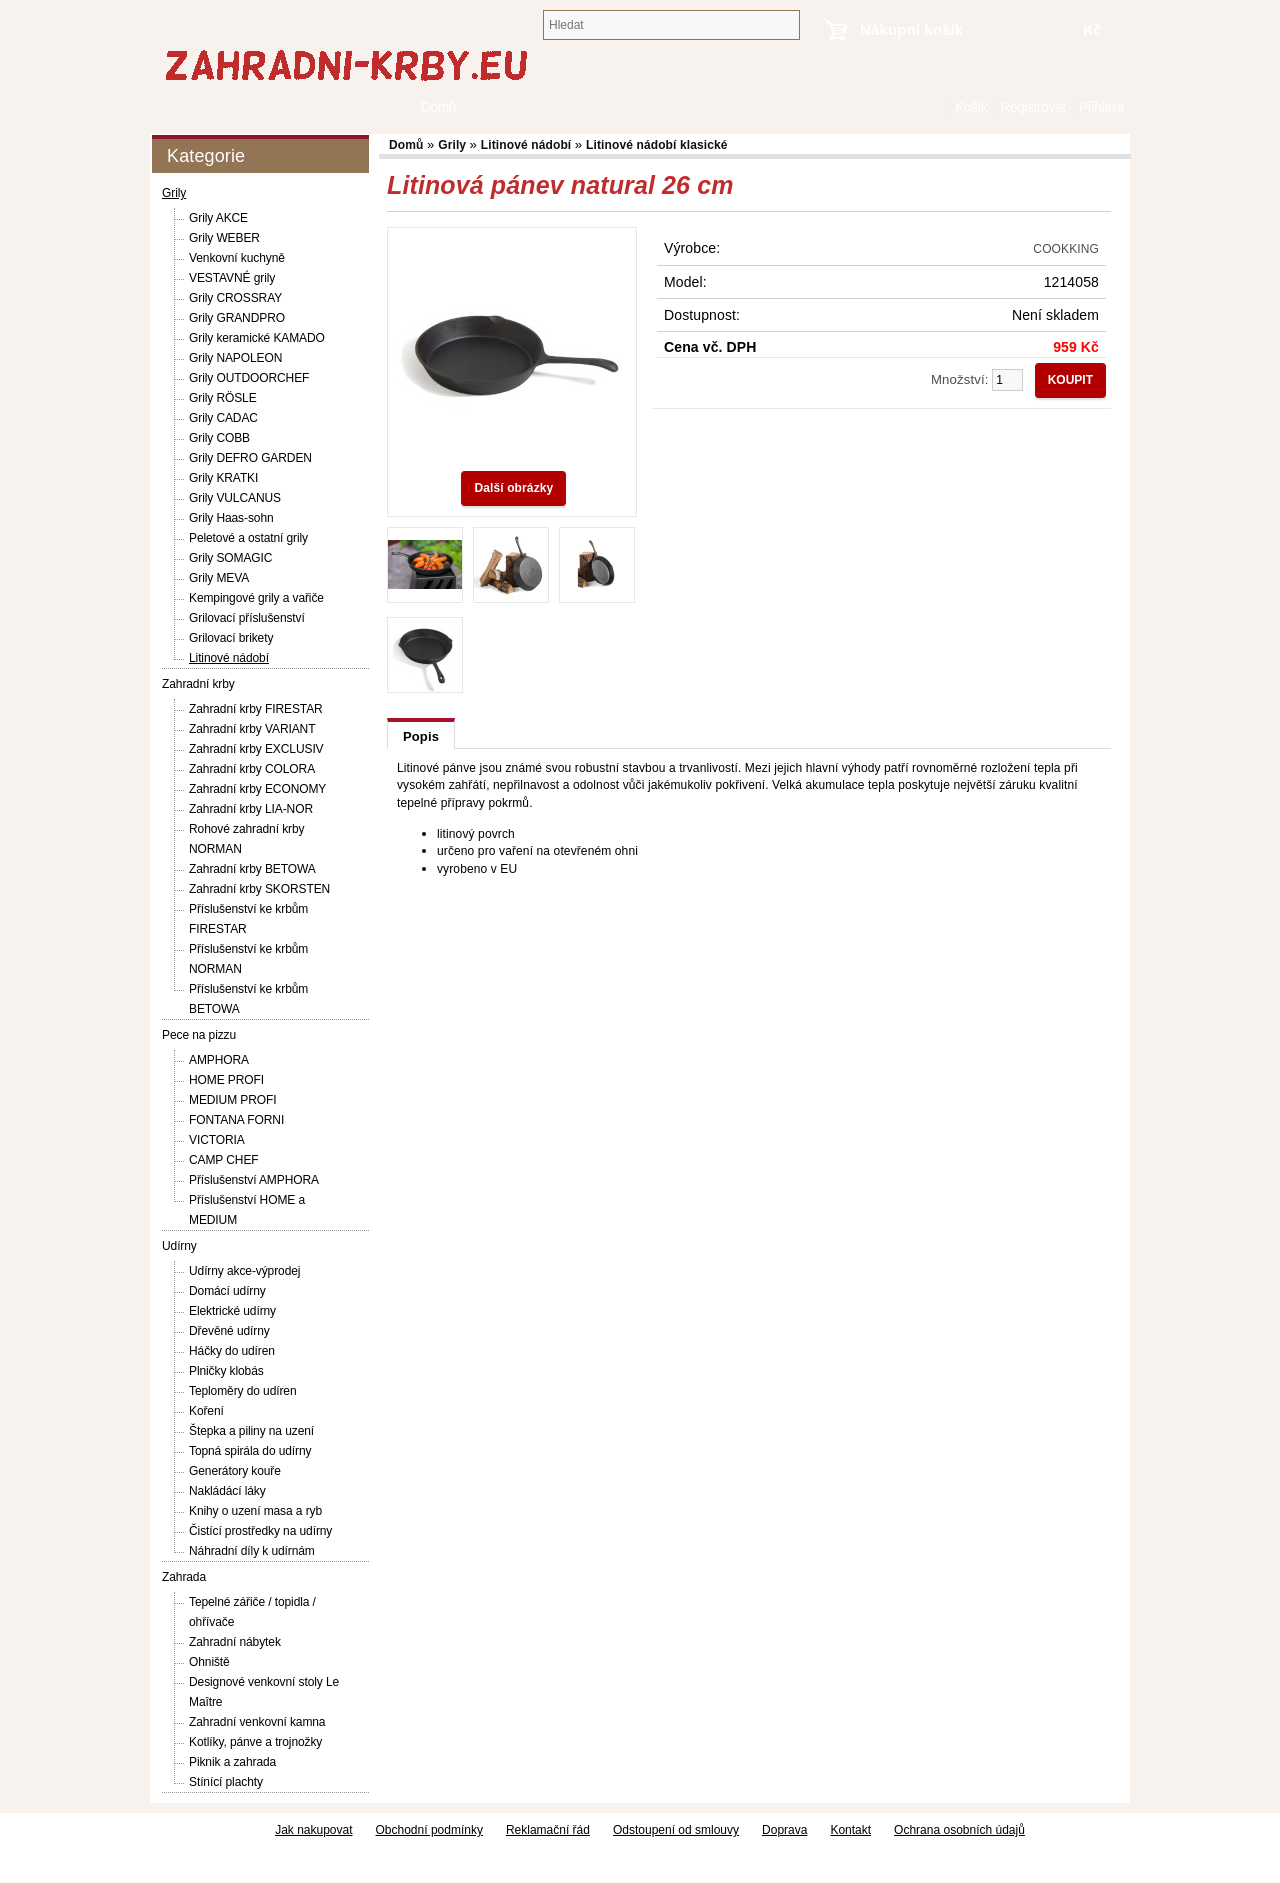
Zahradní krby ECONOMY (257, 789)
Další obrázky (513, 488)
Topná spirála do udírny (250, 1451)
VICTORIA (217, 1140)
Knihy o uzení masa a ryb (255, 1511)
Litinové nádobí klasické (657, 145)
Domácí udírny (227, 1291)
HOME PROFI (226, 1080)
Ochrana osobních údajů (959, 1830)
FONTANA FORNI (236, 1120)
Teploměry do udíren (243, 1391)
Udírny (179, 1246)
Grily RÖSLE (223, 398)
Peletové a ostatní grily (248, 538)
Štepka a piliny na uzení (251, 1431)
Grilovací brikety (231, 638)
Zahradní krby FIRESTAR (256, 709)
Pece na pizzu (199, 1035)
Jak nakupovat (313, 1830)
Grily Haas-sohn (231, 518)
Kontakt (850, 1830)
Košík (971, 107)
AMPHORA (219, 1060)
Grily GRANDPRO (237, 318)
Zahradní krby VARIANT (252, 729)
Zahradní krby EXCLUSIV (256, 749)
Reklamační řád (548, 1830)
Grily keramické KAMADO (257, 338)
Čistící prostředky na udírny (260, 1531)
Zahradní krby (198, 684)
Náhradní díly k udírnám (252, 1551)
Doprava (784, 1830)
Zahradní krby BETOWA (252, 869)
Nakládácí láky (227, 1491)
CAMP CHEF (224, 1160)
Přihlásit (1101, 107)
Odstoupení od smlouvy (676, 1830)
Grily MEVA (219, 578)
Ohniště (209, 1662)
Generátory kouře (235, 1471)
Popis (421, 736)
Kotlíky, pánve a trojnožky (255, 1742)
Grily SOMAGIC (230, 558)
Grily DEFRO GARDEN (250, 458)
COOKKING (1066, 249)
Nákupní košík (911, 29)
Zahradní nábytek (235, 1642)
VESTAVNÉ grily (232, 278)
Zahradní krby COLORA (252, 769)
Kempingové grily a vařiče (256, 598)
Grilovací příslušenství (247, 618)
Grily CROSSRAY (235, 298)
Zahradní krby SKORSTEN (259, 889)
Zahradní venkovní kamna (257, 1722)
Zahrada (184, 1577)
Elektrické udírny (232, 1311)
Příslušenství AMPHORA (254, 1180)
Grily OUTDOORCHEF (249, 378)
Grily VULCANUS (235, 498)
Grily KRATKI (223, 478)
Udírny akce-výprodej (244, 1271)
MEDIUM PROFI (232, 1100)
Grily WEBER (224, 238)
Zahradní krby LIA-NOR (251, 809)
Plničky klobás (226, 1371)
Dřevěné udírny (229, 1331)
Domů (938, 107)
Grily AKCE (218, 218)
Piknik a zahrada (232, 1762)
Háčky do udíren (232, 1351)
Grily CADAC (223, 418)
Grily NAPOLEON (235, 358)
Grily (174, 193)
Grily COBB (219, 438)
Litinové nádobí (229, 658)
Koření (206, 1411)
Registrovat (1032, 107)
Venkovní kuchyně (237, 258)
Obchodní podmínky (429, 1830)
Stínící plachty (226, 1782)
